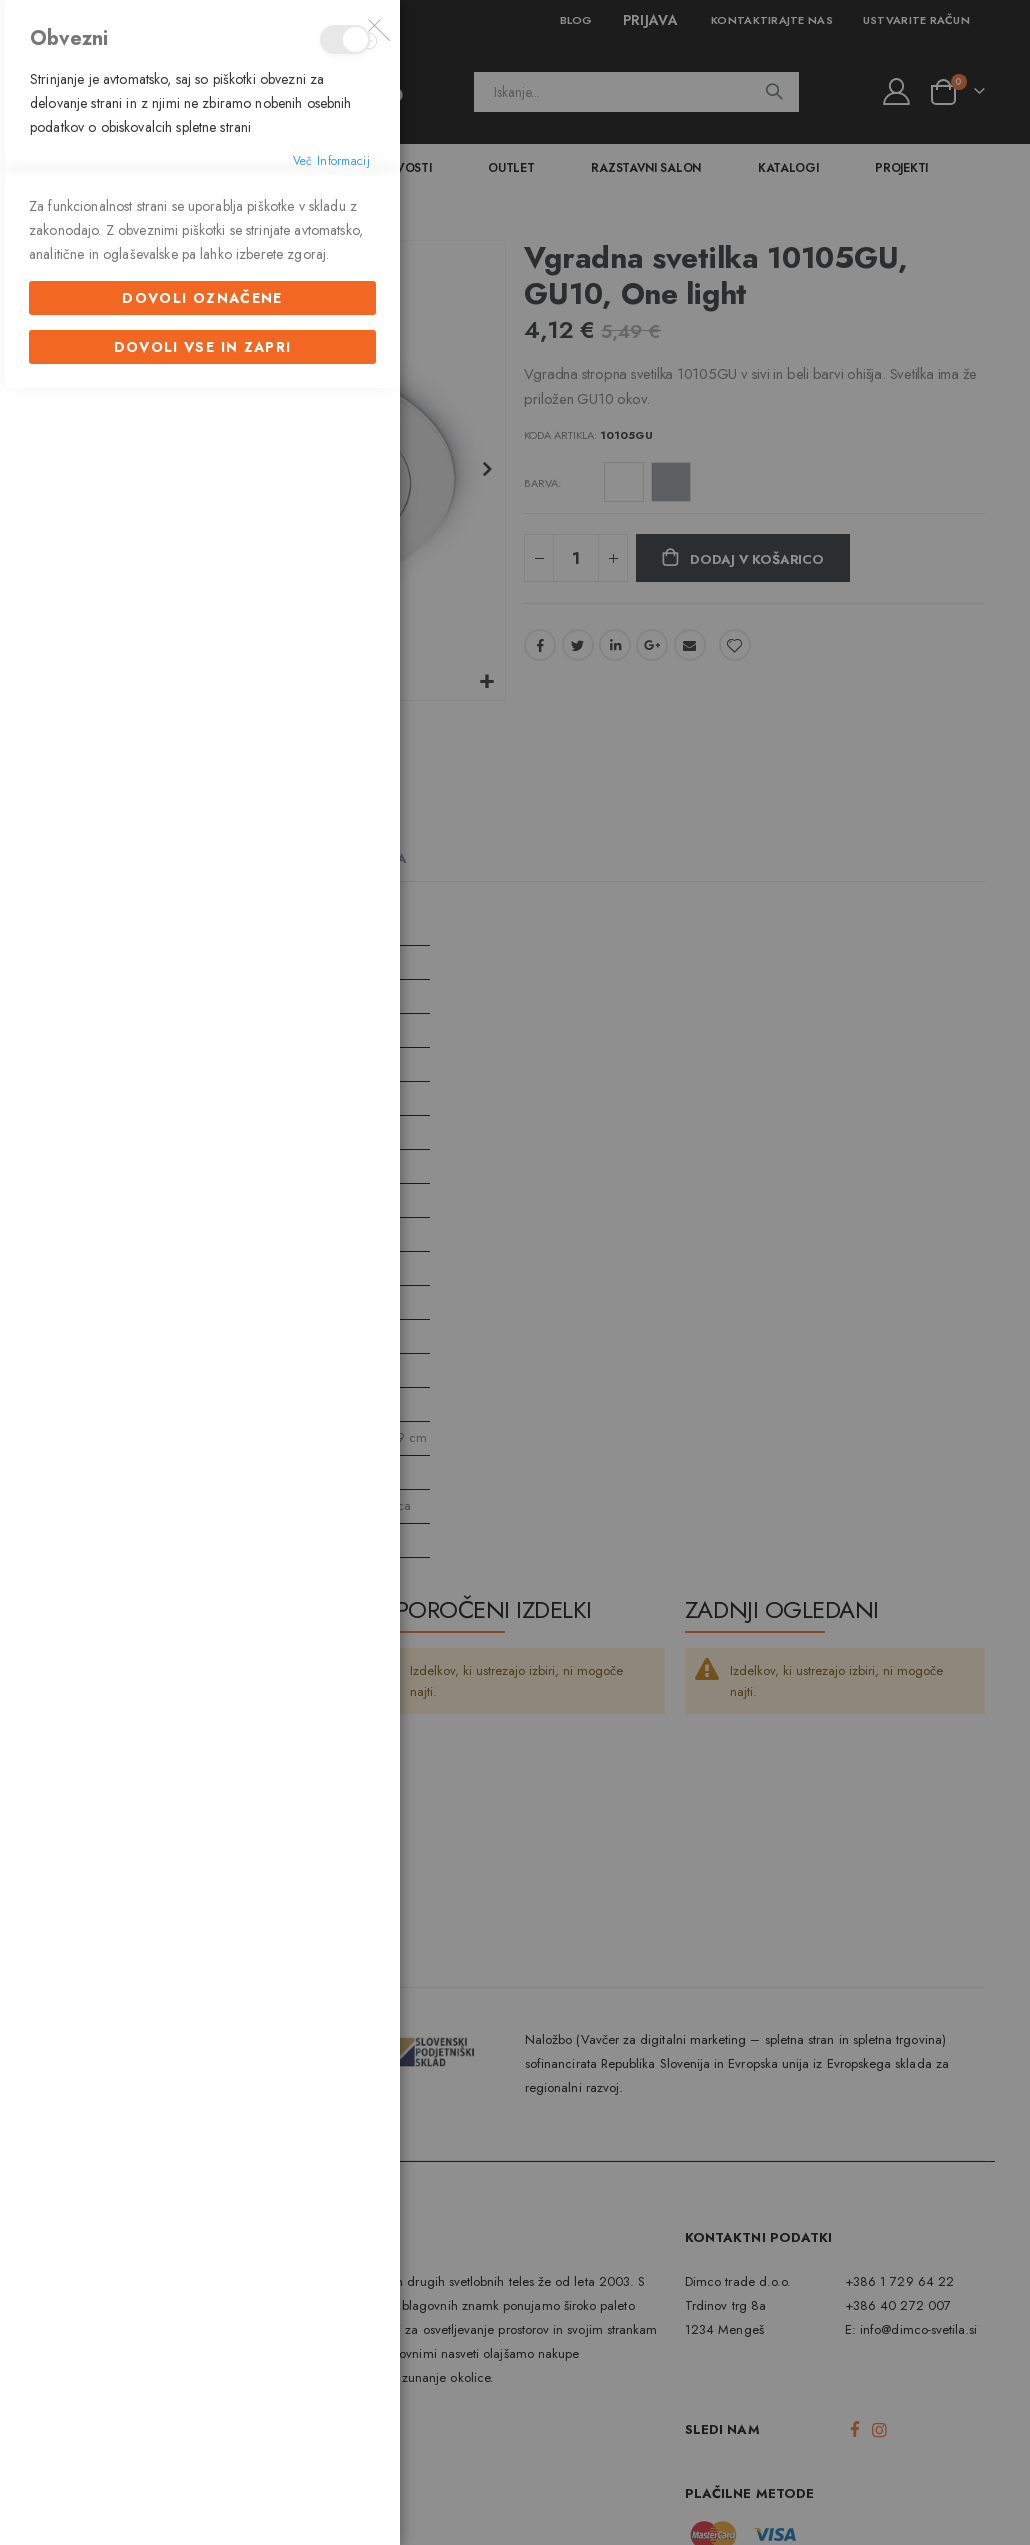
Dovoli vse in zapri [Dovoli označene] (203, 1653)
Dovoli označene (202, 1604)
